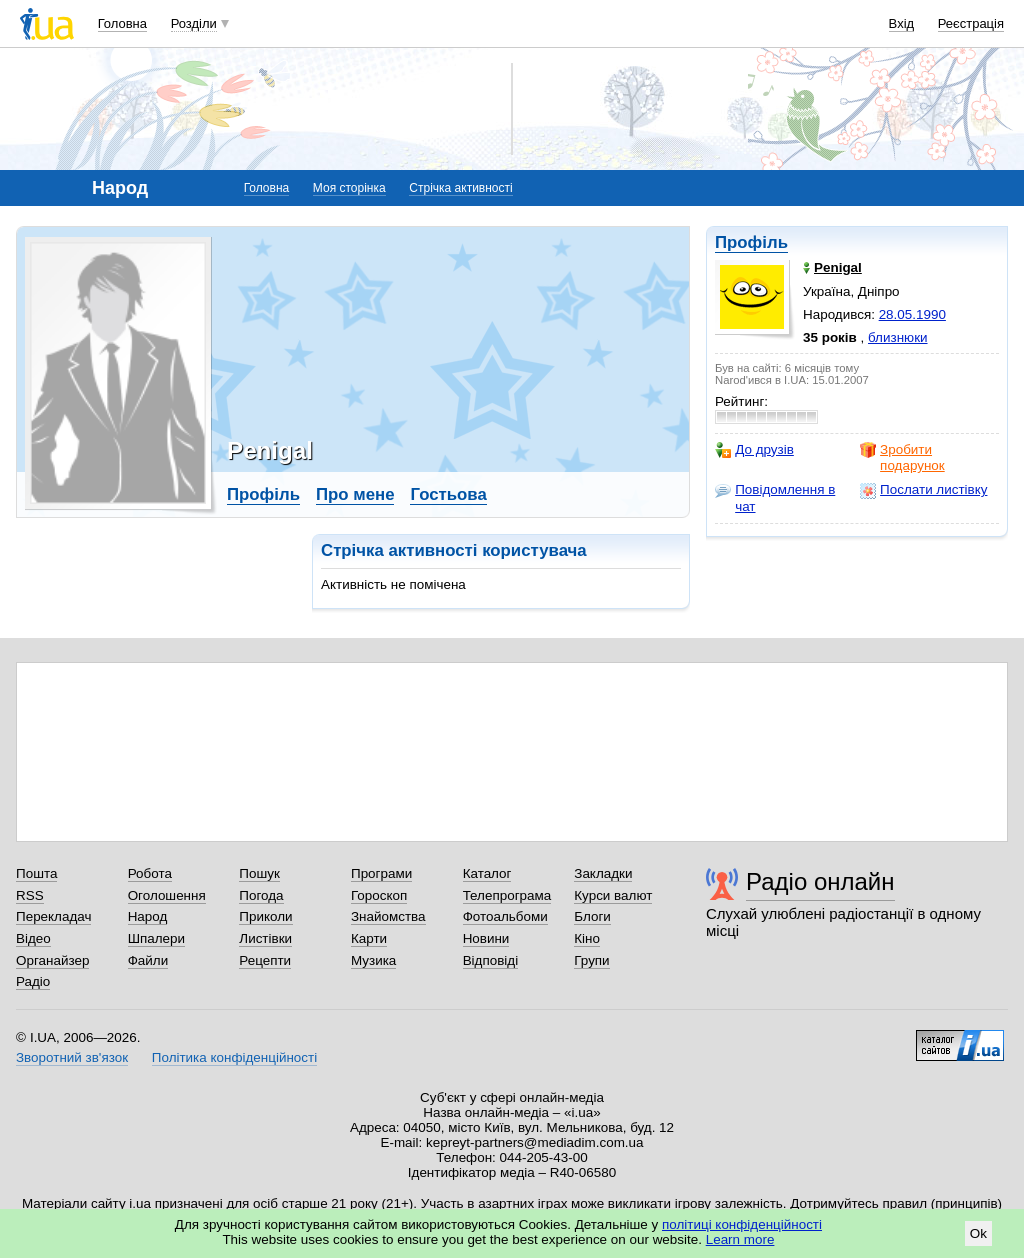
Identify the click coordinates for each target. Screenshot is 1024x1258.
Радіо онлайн (820, 881)
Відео (33, 938)
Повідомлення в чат (775, 497)
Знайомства (388, 916)
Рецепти (265, 960)
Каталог (487, 873)
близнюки (898, 337)
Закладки (603, 873)
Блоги (592, 916)
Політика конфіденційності (234, 1057)
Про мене (355, 494)
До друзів (754, 450)
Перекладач (53, 916)
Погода (261, 895)
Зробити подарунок (902, 457)
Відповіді (491, 960)
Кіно (587, 938)
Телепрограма (507, 895)
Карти (369, 938)
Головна (122, 23)
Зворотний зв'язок (72, 1057)
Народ (148, 916)
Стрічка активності (460, 188)
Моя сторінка (349, 188)
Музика (373, 960)
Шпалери (156, 938)
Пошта (36, 873)
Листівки (265, 938)
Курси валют (613, 895)
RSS (30, 895)
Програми (381, 873)
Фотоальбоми (505, 916)
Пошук (259, 873)
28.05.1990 (912, 314)
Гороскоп (379, 895)
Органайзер (52, 960)
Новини (486, 938)
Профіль (751, 242)
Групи (591, 960)
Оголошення (167, 895)
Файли (148, 960)
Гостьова (448, 494)
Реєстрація (971, 23)
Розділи (194, 23)
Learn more (740, 1239)
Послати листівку (923, 490)
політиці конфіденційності (742, 1224)
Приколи (265, 916)
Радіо (33, 981)
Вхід (902, 23)
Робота (150, 873)
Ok (978, 1233)
